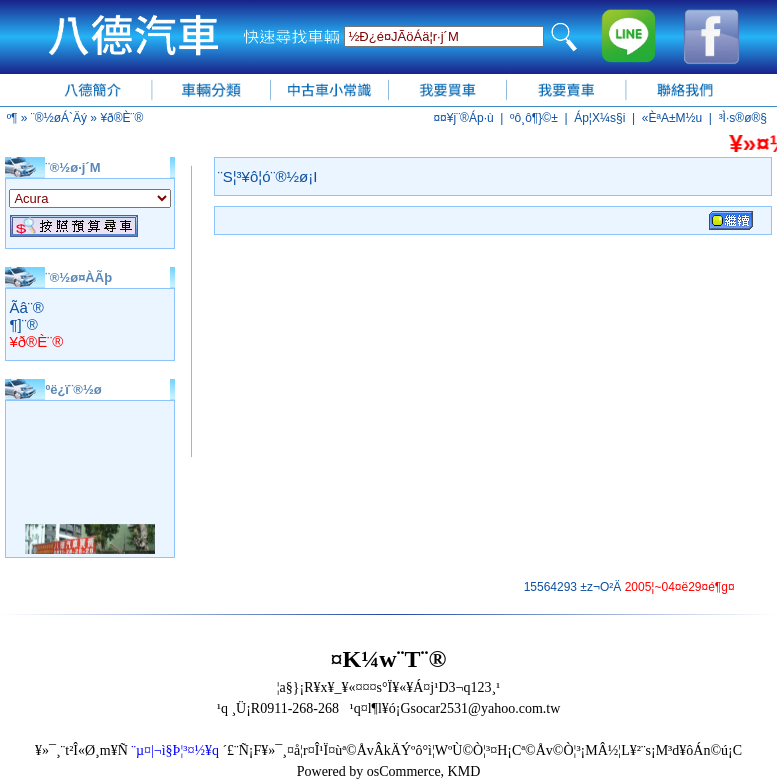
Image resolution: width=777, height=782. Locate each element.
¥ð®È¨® (121, 118)
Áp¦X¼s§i (599, 118)
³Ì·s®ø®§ (743, 118)
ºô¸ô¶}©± (534, 118)
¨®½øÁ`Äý (59, 118)
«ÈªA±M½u (672, 118)
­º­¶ (12, 118)
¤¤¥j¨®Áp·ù (463, 118)
